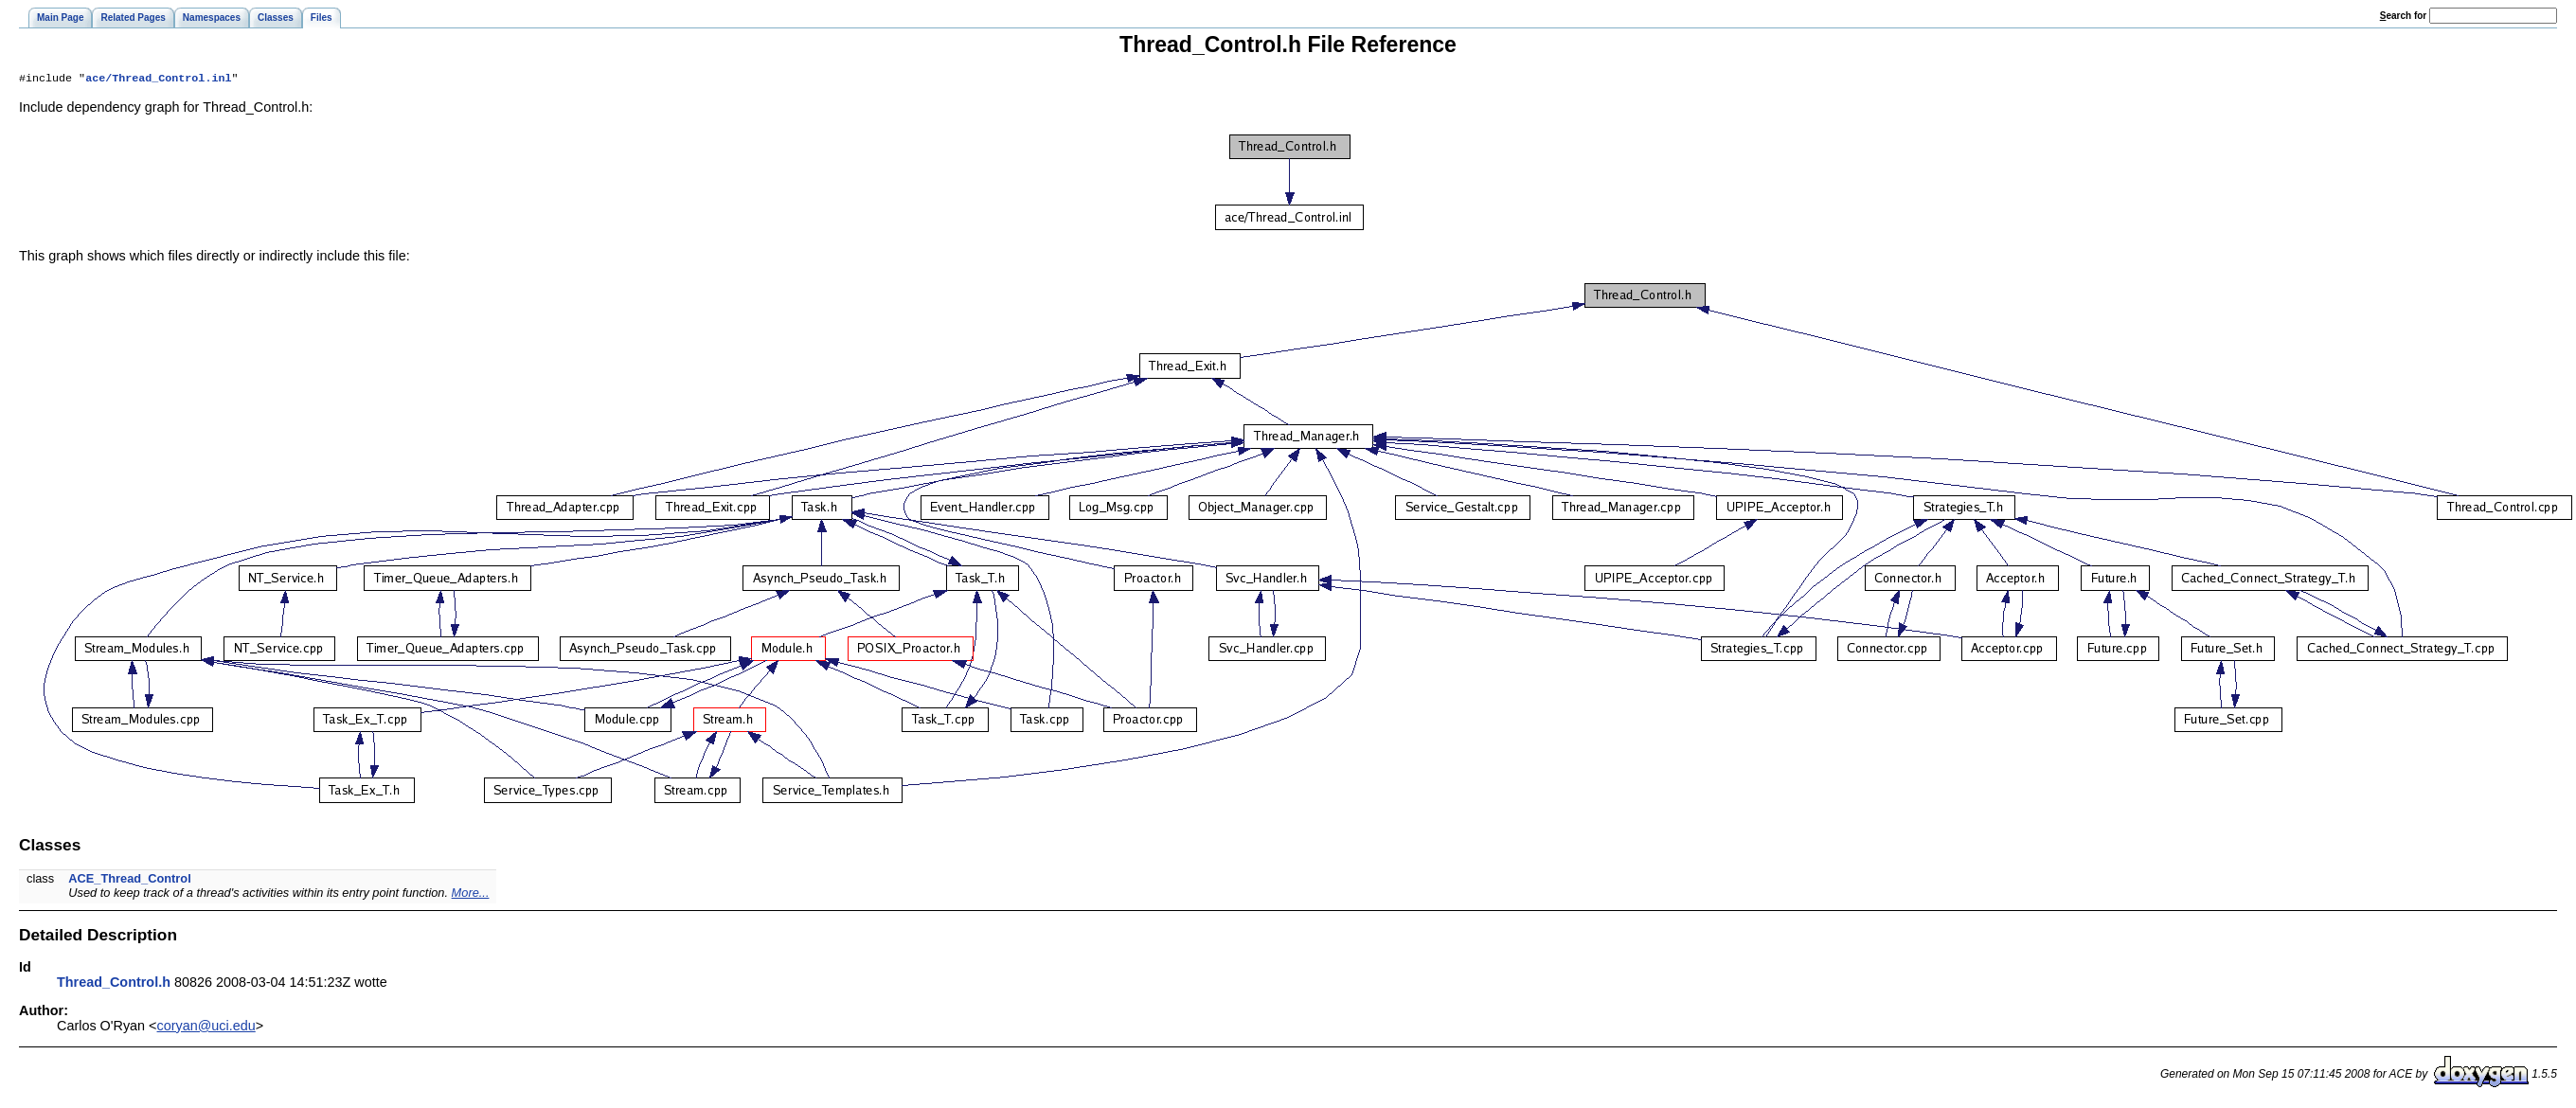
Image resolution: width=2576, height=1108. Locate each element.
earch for (2403, 15)
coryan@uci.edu (206, 1027)
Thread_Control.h (113, 984)
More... (471, 894)
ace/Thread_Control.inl (158, 79)
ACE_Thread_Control (129, 880)
